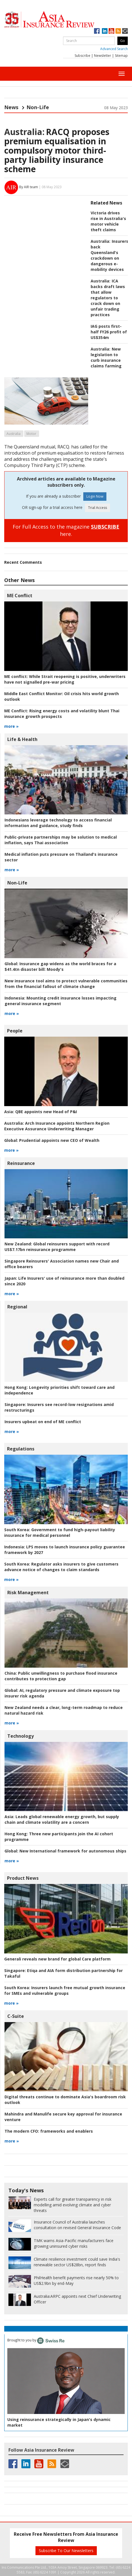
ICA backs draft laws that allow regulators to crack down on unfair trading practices (108, 297)
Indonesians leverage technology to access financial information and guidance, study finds (58, 822)
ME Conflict (19, 595)
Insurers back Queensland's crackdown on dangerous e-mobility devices (109, 255)
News (11, 107)
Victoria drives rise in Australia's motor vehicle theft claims (108, 221)
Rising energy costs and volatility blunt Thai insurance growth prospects (61, 713)
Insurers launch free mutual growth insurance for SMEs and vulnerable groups (64, 1990)
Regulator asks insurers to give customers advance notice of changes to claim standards (61, 1566)
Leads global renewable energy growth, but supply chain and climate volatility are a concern (62, 1819)
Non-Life (37, 107)
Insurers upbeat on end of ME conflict (43, 1421)
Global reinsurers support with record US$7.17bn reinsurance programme (57, 1246)
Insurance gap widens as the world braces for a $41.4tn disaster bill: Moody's (60, 966)
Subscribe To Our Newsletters (66, 2550)
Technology (20, 1736)
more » (11, 726)
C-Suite (15, 2016)
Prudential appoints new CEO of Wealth (51, 1140)
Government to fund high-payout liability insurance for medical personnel (59, 1532)
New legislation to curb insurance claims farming (106, 357)
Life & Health (22, 739)
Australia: (24, 132)
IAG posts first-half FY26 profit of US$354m (109, 332)
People (15, 1031)
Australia (13, 433)
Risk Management (28, 1592)
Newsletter (102, 55)
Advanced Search (114, 48)
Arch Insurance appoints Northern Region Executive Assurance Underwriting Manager (56, 1125)
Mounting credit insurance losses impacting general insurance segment (61, 1000)
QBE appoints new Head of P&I (40, 1111)
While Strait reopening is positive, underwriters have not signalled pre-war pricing (65, 679)
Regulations (20, 1449)
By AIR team (28, 187)
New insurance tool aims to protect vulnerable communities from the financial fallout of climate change (66, 983)
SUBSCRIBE (105, 526)
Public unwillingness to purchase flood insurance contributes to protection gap (61, 1675)
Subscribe (82, 55)
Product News (23, 1878)
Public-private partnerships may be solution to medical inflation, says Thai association (61, 839)
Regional (17, 1307)
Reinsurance (21, 1163)
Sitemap (121, 55)
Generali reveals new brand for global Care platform (57, 1959)
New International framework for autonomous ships (65, 1851)
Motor (31, 433)
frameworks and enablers (49, 2131)
